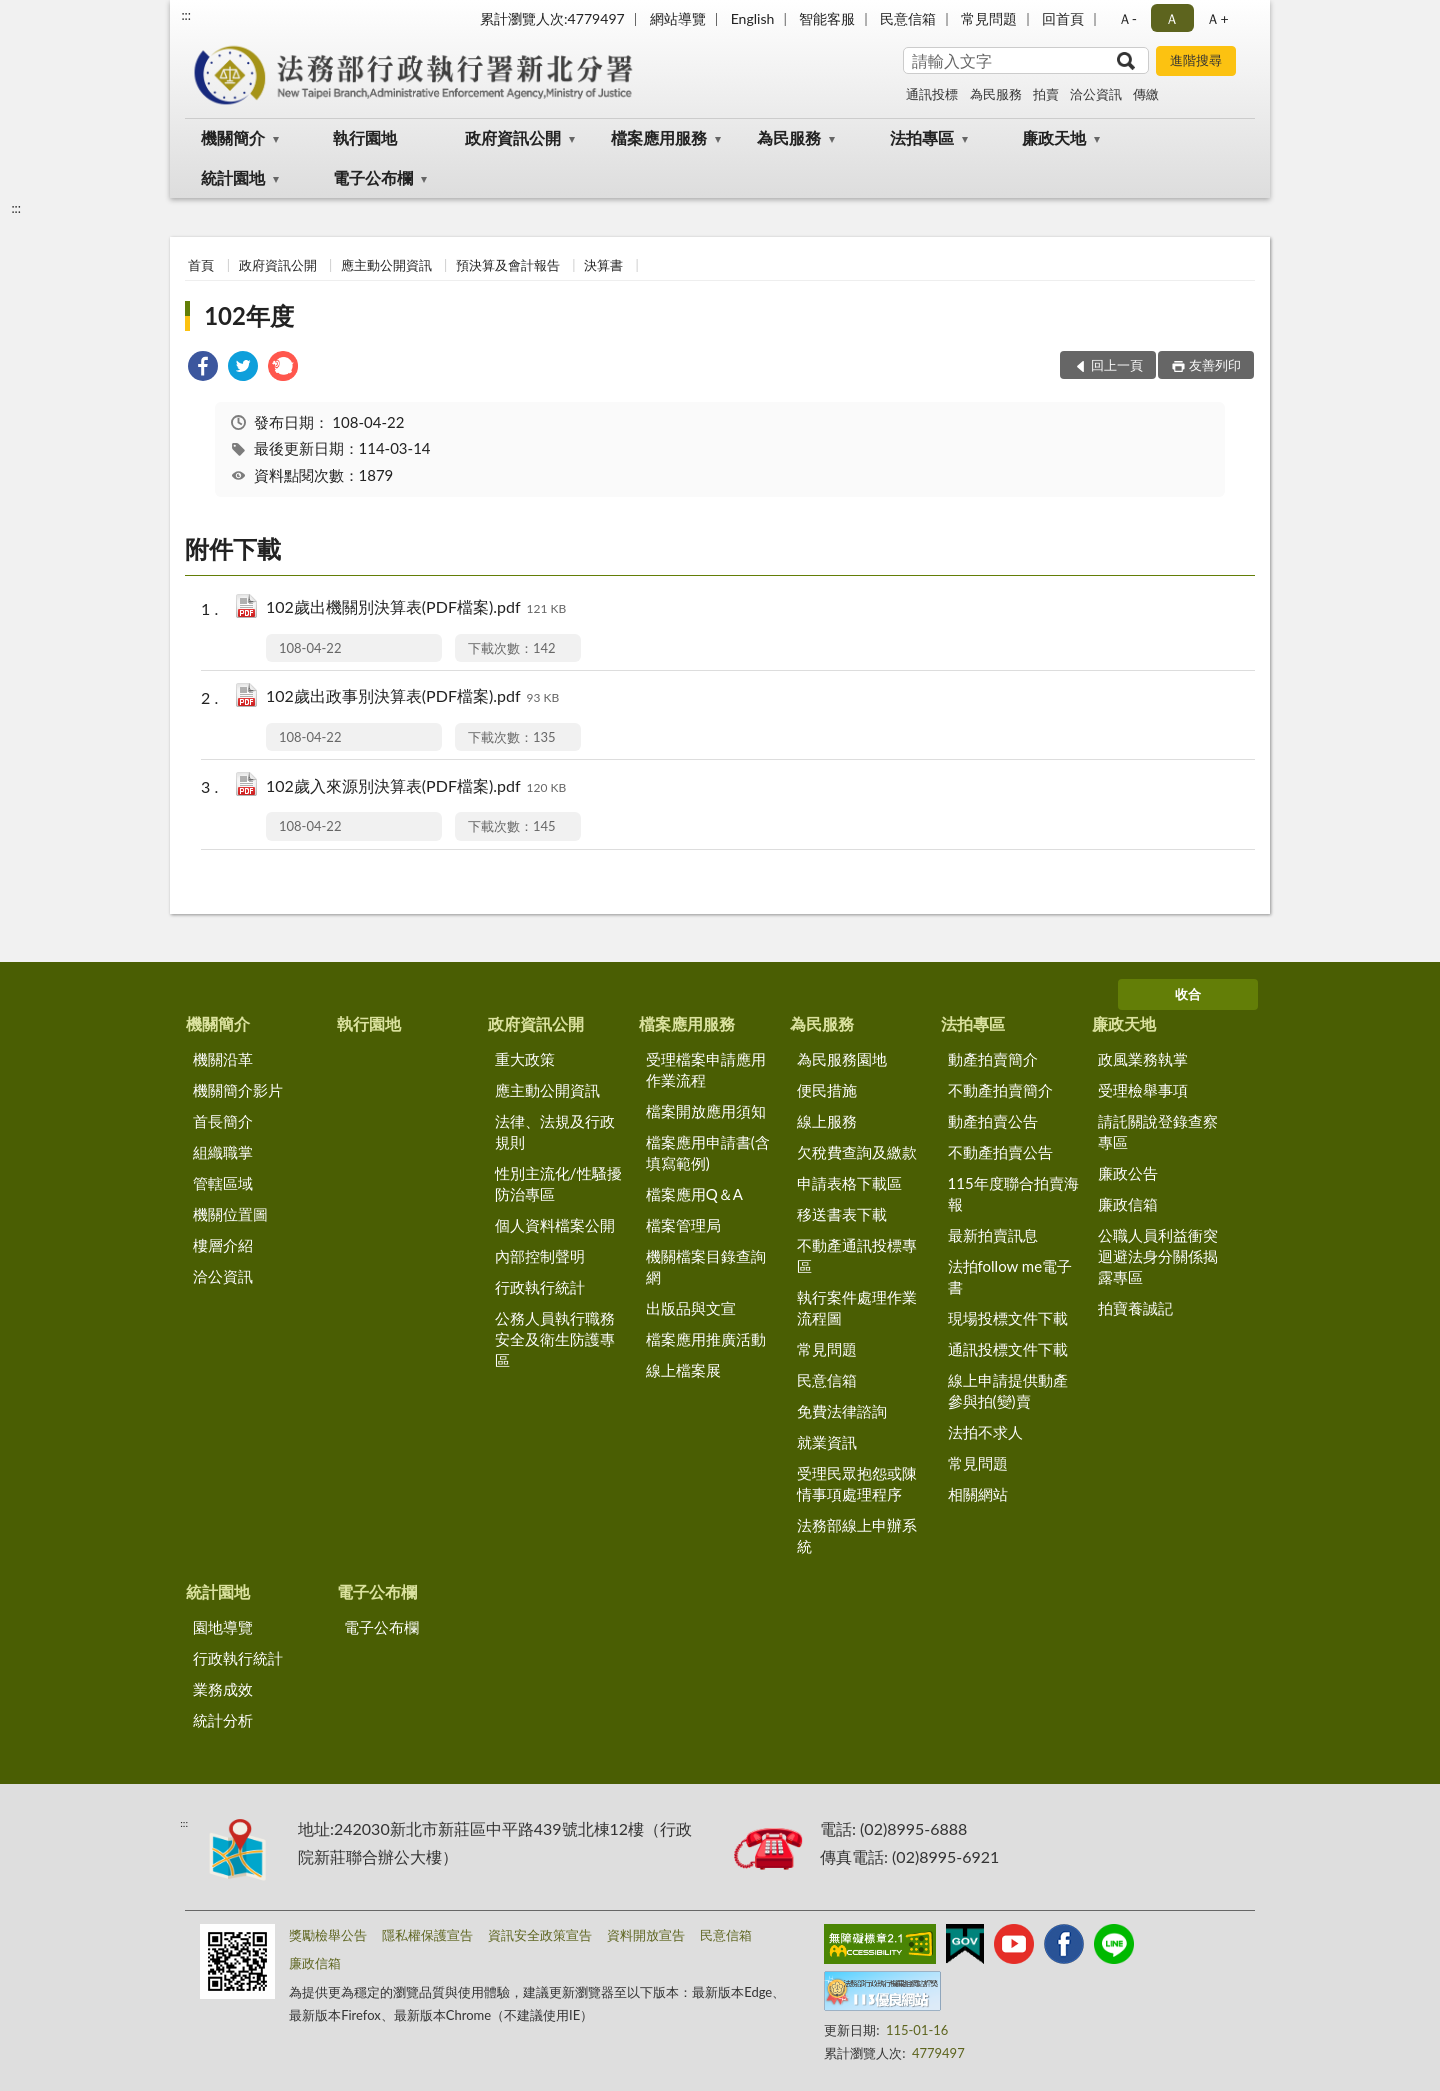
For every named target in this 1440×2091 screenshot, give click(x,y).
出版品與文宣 (691, 1308)
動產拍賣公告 (993, 1121)
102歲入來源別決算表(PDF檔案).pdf (416, 787)
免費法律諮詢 (842, 1411)
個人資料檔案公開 (555, 1225)
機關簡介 (233, 137)
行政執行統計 (540, 1287)
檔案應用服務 (659, 137)
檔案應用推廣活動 (706, 1339)
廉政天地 (1054, 137)
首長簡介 (223, 1121)
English (753, 18)
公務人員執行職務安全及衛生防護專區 (555, 1339)
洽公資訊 (1096, 94)
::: (186, 15)
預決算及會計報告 (508, 265)
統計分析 (223, 1720)
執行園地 (365, 137)
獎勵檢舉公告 (328, 1935)
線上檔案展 (683, 1370)
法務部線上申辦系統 (857, 1535)
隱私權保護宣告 (427, 1935)
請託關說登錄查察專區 (1158, 1131)
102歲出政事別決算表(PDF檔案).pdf (412, 697)
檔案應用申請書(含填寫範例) (708, 1152)
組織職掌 (223, 1152)
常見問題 (989, 18)
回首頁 (1063, 18)
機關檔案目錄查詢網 (706, 1266)
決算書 (603, 265)
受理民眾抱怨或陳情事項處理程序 (857, 1483)
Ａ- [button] (1127, 18)
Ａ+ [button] (1217, 18)
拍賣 (1046, 94)
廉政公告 (1128, 1173)
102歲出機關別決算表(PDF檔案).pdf (416, 608)
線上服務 (827, 1121)
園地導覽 (223, 1627)
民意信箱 (908, 18)
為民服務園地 (842, 1059)
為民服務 (996, 94)
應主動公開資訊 (386, 265)
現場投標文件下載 (1008, 1318)
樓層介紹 (223, 1245)
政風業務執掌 (1143, 1059)
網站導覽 (678, 18)
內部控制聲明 (540, 1256)
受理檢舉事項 (1143, 1090)
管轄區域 (223, 1183)
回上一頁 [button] (1117, 365)
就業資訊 (827, 1442)
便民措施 (827, 1090)
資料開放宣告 (646, 1935)
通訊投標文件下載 (1008, 1349)
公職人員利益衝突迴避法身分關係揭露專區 (1158, 1256)
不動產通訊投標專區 (857, 1255)
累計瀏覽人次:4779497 (552, 18)
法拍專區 (922, 137)
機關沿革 (223, 1059)
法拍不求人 (985, 1432)
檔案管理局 (683, 1225)
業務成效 (223, 1689)
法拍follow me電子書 (1010, 1276)
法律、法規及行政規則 (555, 1131)
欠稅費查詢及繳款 (857, 1152)
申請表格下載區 (849, 1183)
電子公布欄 (373, 177)
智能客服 (827, 18)
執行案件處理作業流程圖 (857, 1307)
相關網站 (978, 1494)
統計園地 (233, 177)
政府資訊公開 (513, 137)
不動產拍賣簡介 (1000, 1090)
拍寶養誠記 (1135, 1308)
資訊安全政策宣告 (540, 1935)
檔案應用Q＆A (694, 1194)
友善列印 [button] (1215, 365)
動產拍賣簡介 (993, 1059)
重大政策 (525, 1059)
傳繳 (1146, 94)
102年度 (249, 315)
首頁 (201, 265)
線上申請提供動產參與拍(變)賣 (1008, 1390)
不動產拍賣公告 (1000, 1152)
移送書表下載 (842, 1214)
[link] (203, 368)
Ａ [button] (1172, 18)
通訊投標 (932, 94)
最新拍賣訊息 (993, 1235)
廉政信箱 (1128, 1204)
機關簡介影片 (238, 1090)
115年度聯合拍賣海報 (1013, 1193)
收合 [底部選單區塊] (1188, 994)
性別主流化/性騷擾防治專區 (558, 1183)
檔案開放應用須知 (706, 1111)
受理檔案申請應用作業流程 (706, 1069)
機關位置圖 (230, 1214)
